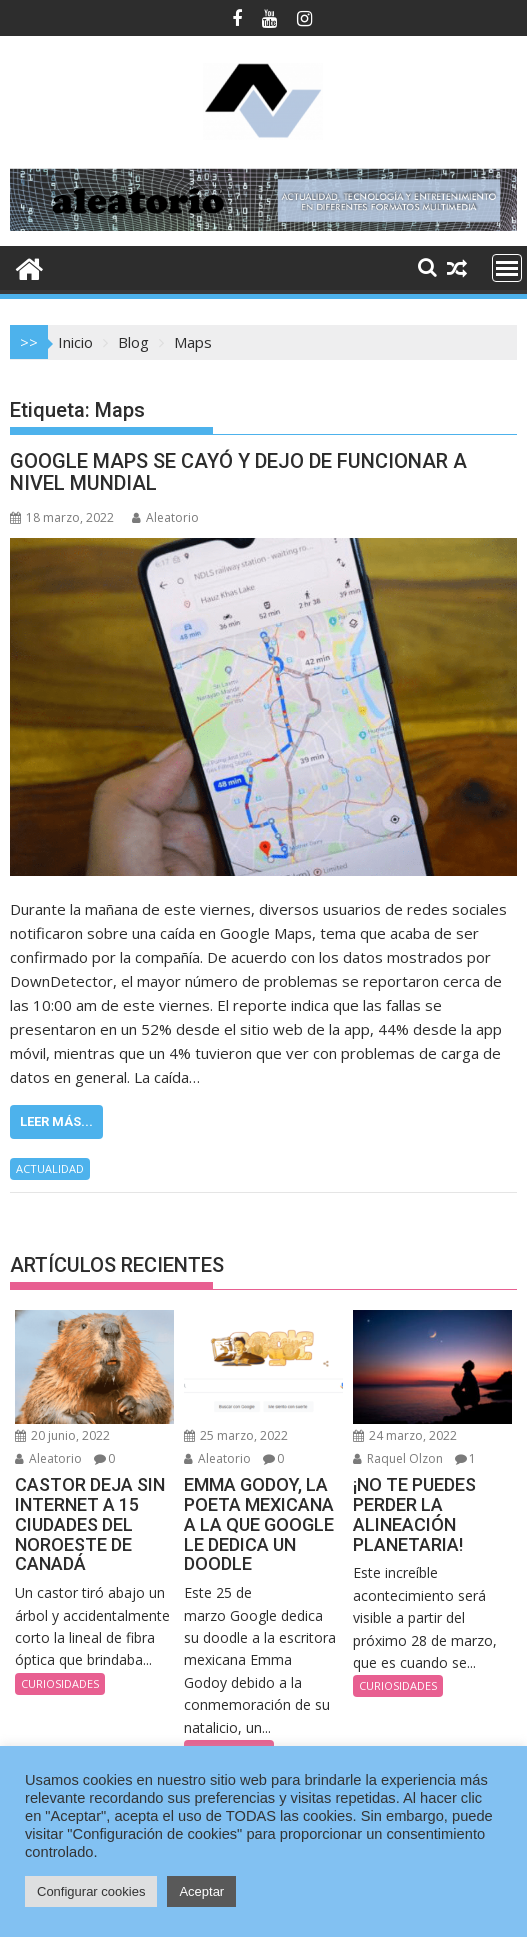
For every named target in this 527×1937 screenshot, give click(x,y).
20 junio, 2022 (62, 1435)
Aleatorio (165, 517)
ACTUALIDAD (50, 1168)
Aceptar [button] (201, 1891)
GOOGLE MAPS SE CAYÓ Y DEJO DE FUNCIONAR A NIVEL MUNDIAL (238, 472)
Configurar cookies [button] (91, 1891)
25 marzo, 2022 (236, 1435)
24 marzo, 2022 (405, 1435)
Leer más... (56, 1121)
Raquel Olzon (398, 1458)
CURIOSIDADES (60, 1683)
